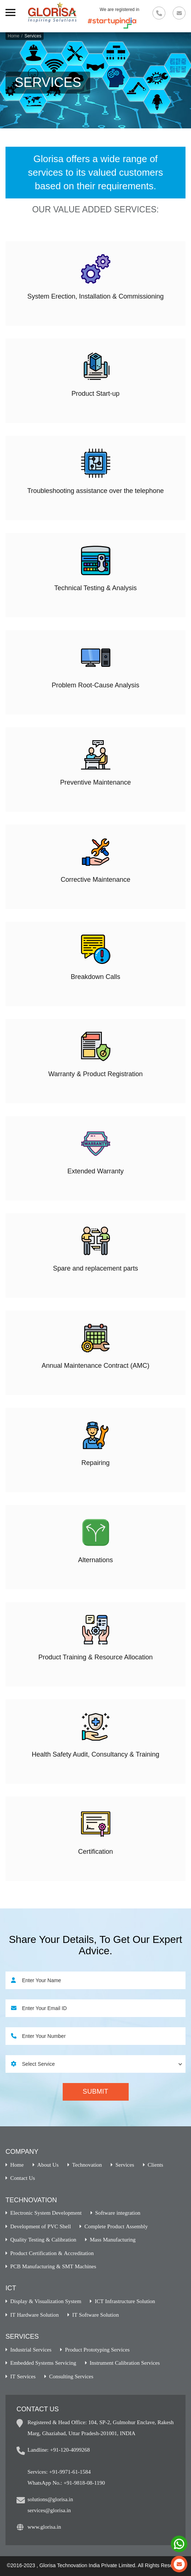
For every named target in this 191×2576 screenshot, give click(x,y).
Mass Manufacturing (113, 2239)
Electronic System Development (46, 2212)
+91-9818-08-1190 (84, 2482)
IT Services (23, 2376)
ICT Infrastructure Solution (125, 2301)
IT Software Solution (95, 2314)
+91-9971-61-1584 (70, 2471)
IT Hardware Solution (34, 2314)
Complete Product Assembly (116, 2226)
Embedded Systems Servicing (43, 2362)
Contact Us (22, 2178)
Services (124, 2164)
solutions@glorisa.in (50, 2499)
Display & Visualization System (45, 2301)
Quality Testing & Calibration (43, 2239)
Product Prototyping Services (97, 2349)
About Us (48, 2164)
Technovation (87, 2164)
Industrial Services (30, 2349)
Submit (96, 2091)
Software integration (117, 2212)
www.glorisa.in (44, 2526)
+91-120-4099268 (69, 2449)
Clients (156, 2164)
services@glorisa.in (49, 2510)
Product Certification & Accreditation (52, 2253)
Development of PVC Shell (40, 2226)
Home (13, 36)
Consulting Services (71, 2376)
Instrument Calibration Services (125, 2362)
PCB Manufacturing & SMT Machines (53, 2266)
